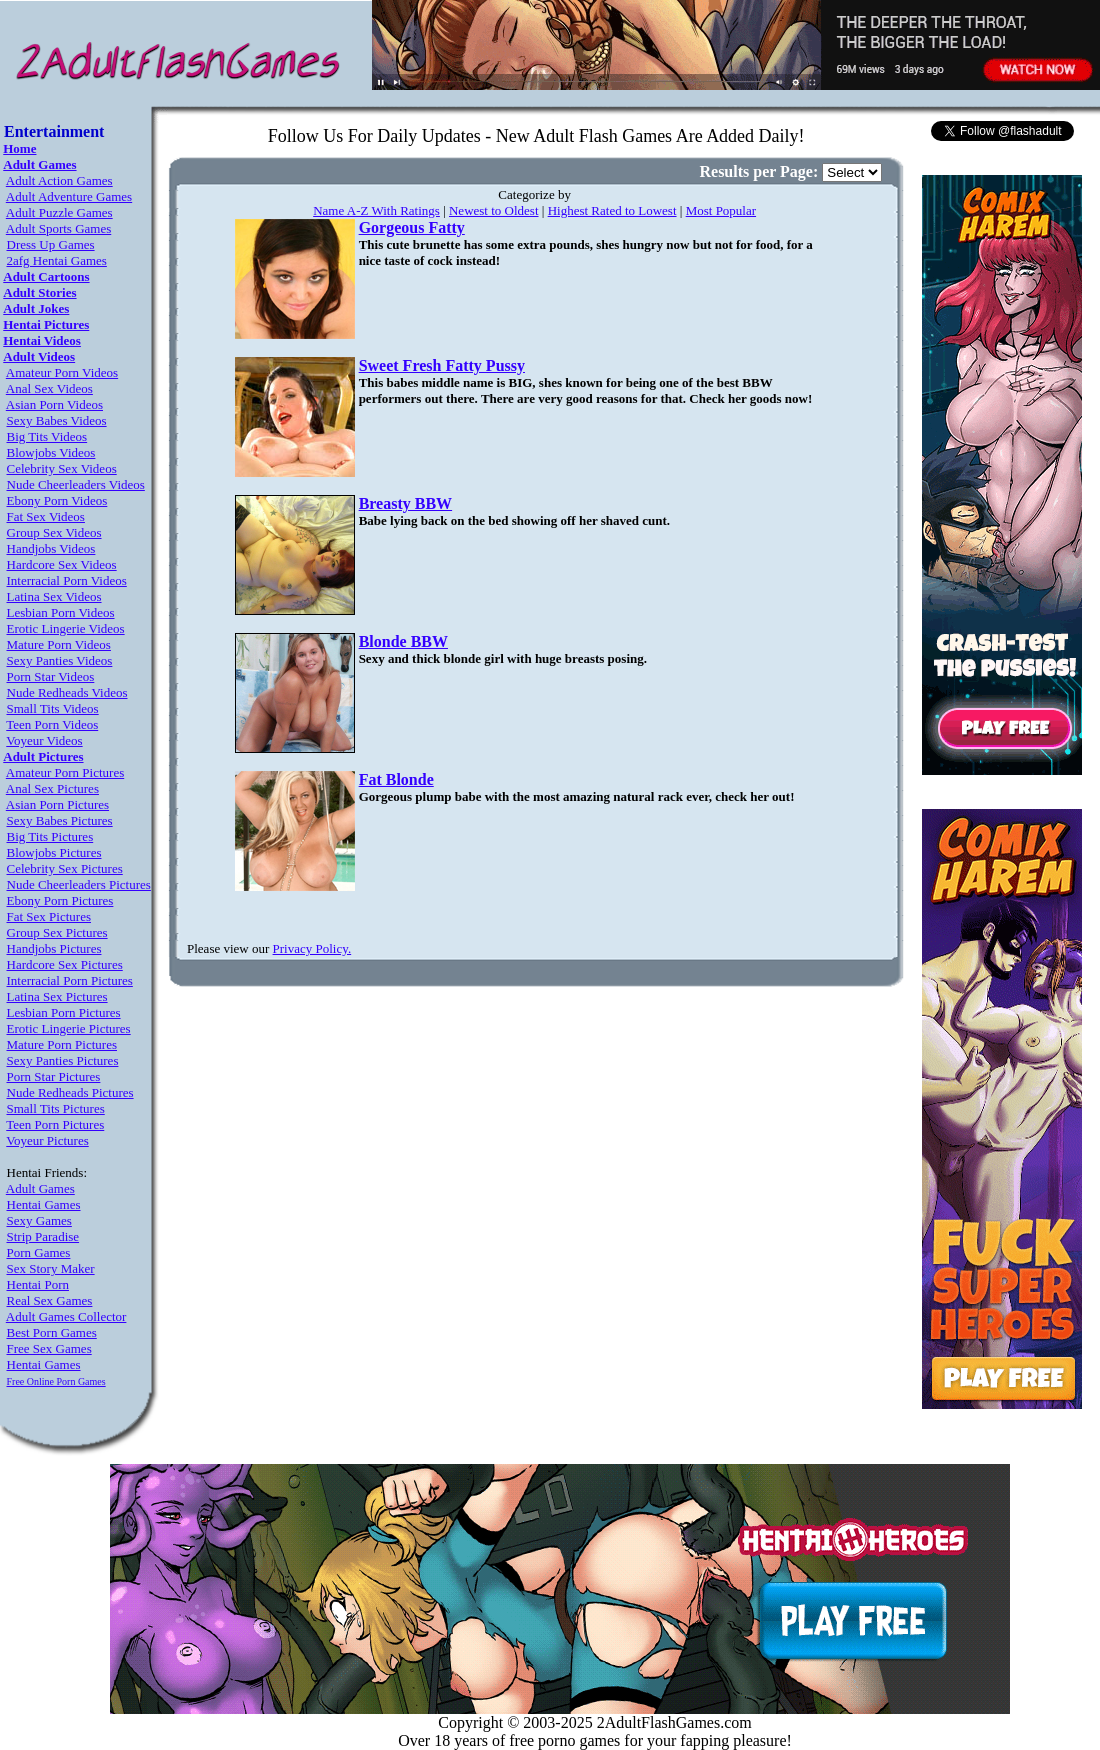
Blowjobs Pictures (54, 852)
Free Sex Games (49, 1348)
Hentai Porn (38, 1284)
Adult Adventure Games (69, 196)
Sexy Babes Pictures (60, 820)
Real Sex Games (50, 1300)
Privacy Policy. (312, 948)
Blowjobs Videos (51, 452)
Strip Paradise (43, 1236)
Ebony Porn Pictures (60, 900)
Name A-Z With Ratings (376, 210)
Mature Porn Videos (59, 644)
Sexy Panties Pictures (63, 1060)
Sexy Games (39, 1220)
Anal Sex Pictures (52, 788)
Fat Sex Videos (46, 516)
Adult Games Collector (66, 1316)
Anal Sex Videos (49, 388)
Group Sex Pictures (57, 932)
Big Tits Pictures (50, 836)
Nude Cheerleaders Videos (76, 484)
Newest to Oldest (494, 210)
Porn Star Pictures (54, 1076)
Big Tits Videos (47, 436)
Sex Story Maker (51, 1268)
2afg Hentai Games (57, 260)
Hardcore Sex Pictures (65, 964)
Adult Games (40, 1188)
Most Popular (721, 210)
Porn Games (39, 1252)
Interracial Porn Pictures (70, 980)
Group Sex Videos (54, 532)
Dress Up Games (51, 244)
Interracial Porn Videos (67, 580)
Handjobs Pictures (54, 948)
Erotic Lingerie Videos (66, 628)
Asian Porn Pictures (57, 804)
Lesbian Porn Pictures (64, 1012)
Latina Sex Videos (54, 596)
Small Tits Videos (53, 708)
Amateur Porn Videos (62, 372)
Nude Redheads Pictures (70, 1092)
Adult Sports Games (58, 228)
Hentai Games (44, 1204)
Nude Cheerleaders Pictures (79, 884)
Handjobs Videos (51, 548)
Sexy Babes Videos (57, 420)
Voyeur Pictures (47, 1140)
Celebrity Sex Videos (62, 468)
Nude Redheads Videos (67, 692)
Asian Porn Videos (54, 404)
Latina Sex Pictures (57, 996)
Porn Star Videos (51, 676)
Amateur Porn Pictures (65, 772)
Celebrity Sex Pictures (65, 868)
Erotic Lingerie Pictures (69, 1028)
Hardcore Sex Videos (62, 564)
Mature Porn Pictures (62, 1044)
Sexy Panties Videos (60, 660)
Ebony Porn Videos (57, 500)
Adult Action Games (59, 180)
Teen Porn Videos (52, 724)
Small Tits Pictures (56, 1108)
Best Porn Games (52, 1332)
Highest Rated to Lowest (612, 210)
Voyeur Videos (44, 740)
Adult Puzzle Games (59, 212)
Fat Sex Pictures (49, 916)
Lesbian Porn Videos (61, 612)
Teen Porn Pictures (55, 1124)
